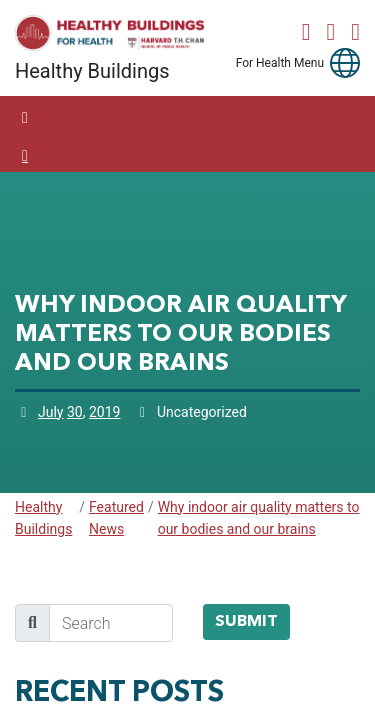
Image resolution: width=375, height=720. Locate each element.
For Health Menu (280, 63)
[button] (345, 63)
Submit (246, 622)
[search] (111, 623)
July (50, 412)
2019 (104, 412)
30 (75, 412)
